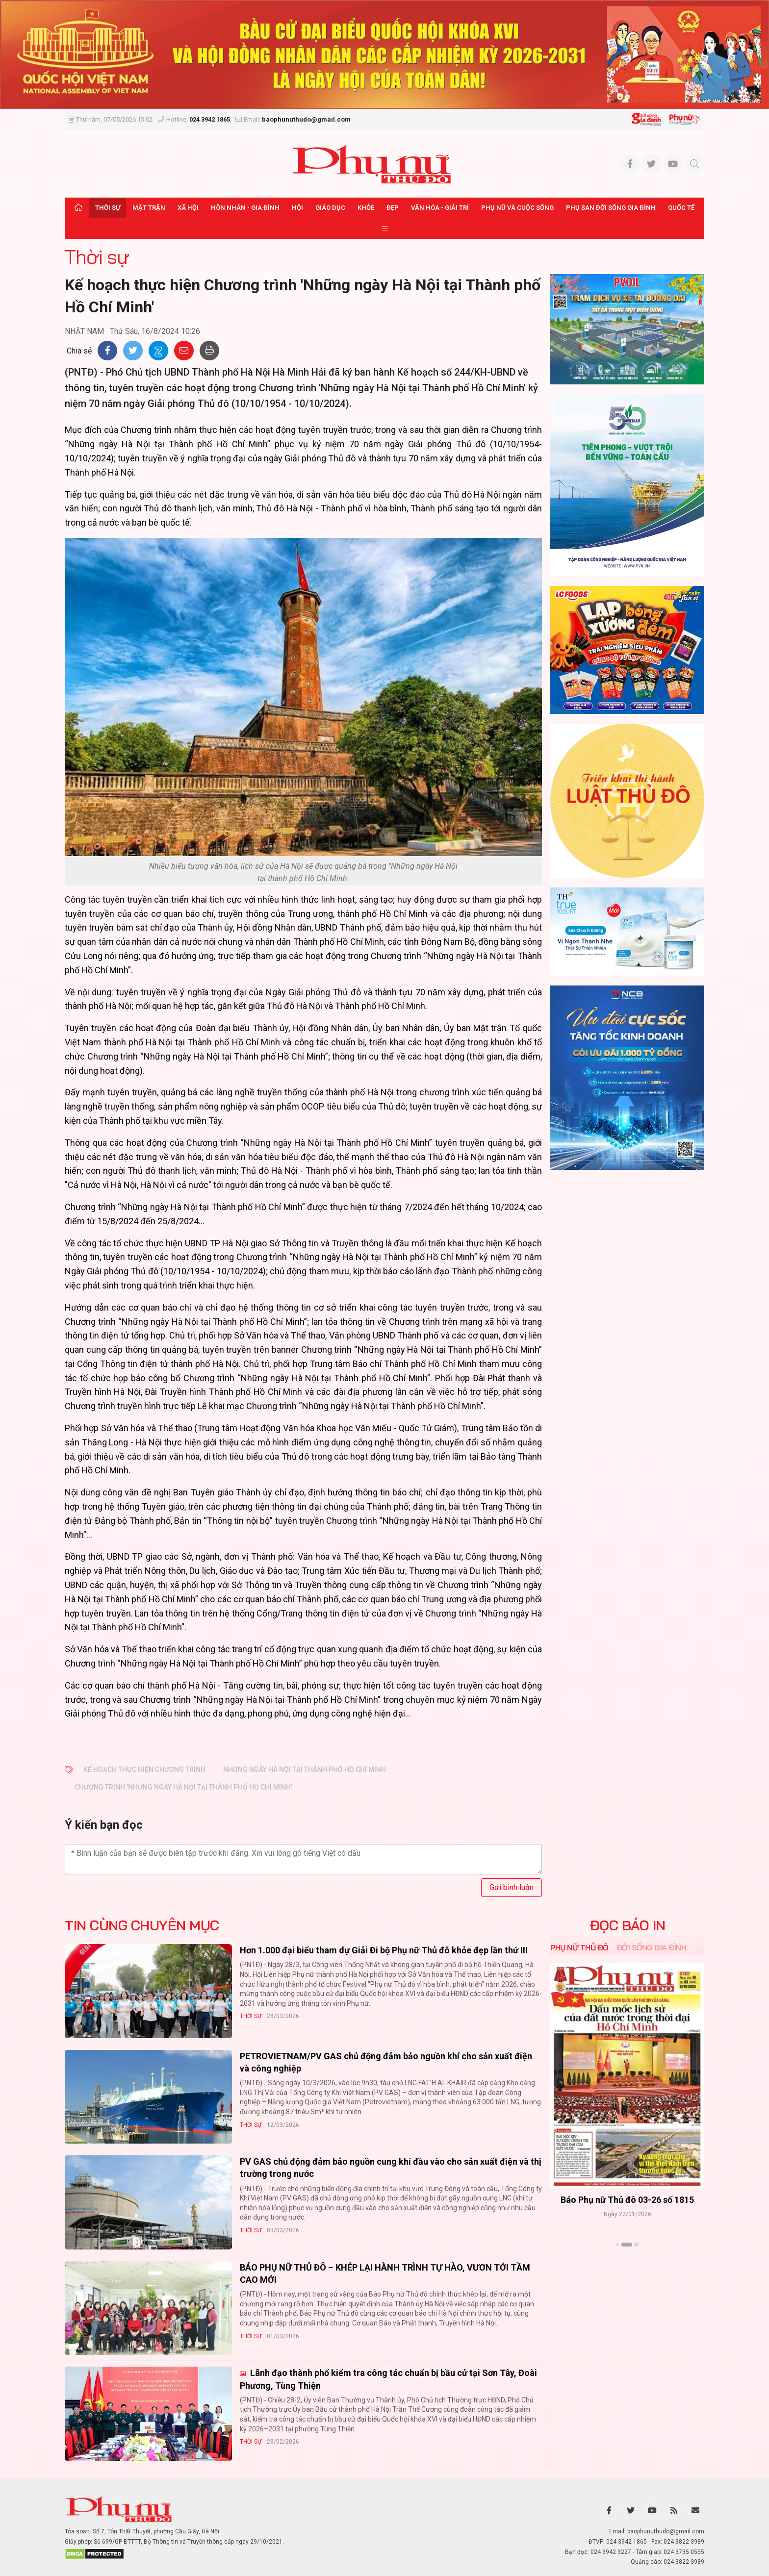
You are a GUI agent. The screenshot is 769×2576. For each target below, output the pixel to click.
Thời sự (107, 207)
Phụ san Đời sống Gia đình (611, 207)
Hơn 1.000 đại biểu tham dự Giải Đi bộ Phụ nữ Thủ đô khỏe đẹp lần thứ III (384, 1950)
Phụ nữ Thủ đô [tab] (579, 1947)
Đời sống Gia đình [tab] (651, 1947)
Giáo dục (330, 207)
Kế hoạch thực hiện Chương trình (144, 1769)
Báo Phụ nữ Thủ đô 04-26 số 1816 (627, 2200)
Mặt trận (148, 207)
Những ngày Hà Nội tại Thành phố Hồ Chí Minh (304, 1769)
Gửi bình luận (511, 1887)
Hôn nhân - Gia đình (245, 207)
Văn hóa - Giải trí (440, 207)
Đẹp (392, 207)
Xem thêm (627, 2262)
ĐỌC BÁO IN (628, 1925)
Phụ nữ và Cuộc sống (517, 207)
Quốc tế (681, 207)
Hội (297, 207)
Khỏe (366, 207)
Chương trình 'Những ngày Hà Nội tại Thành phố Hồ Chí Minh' (183, 1787)
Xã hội (188, 207)
